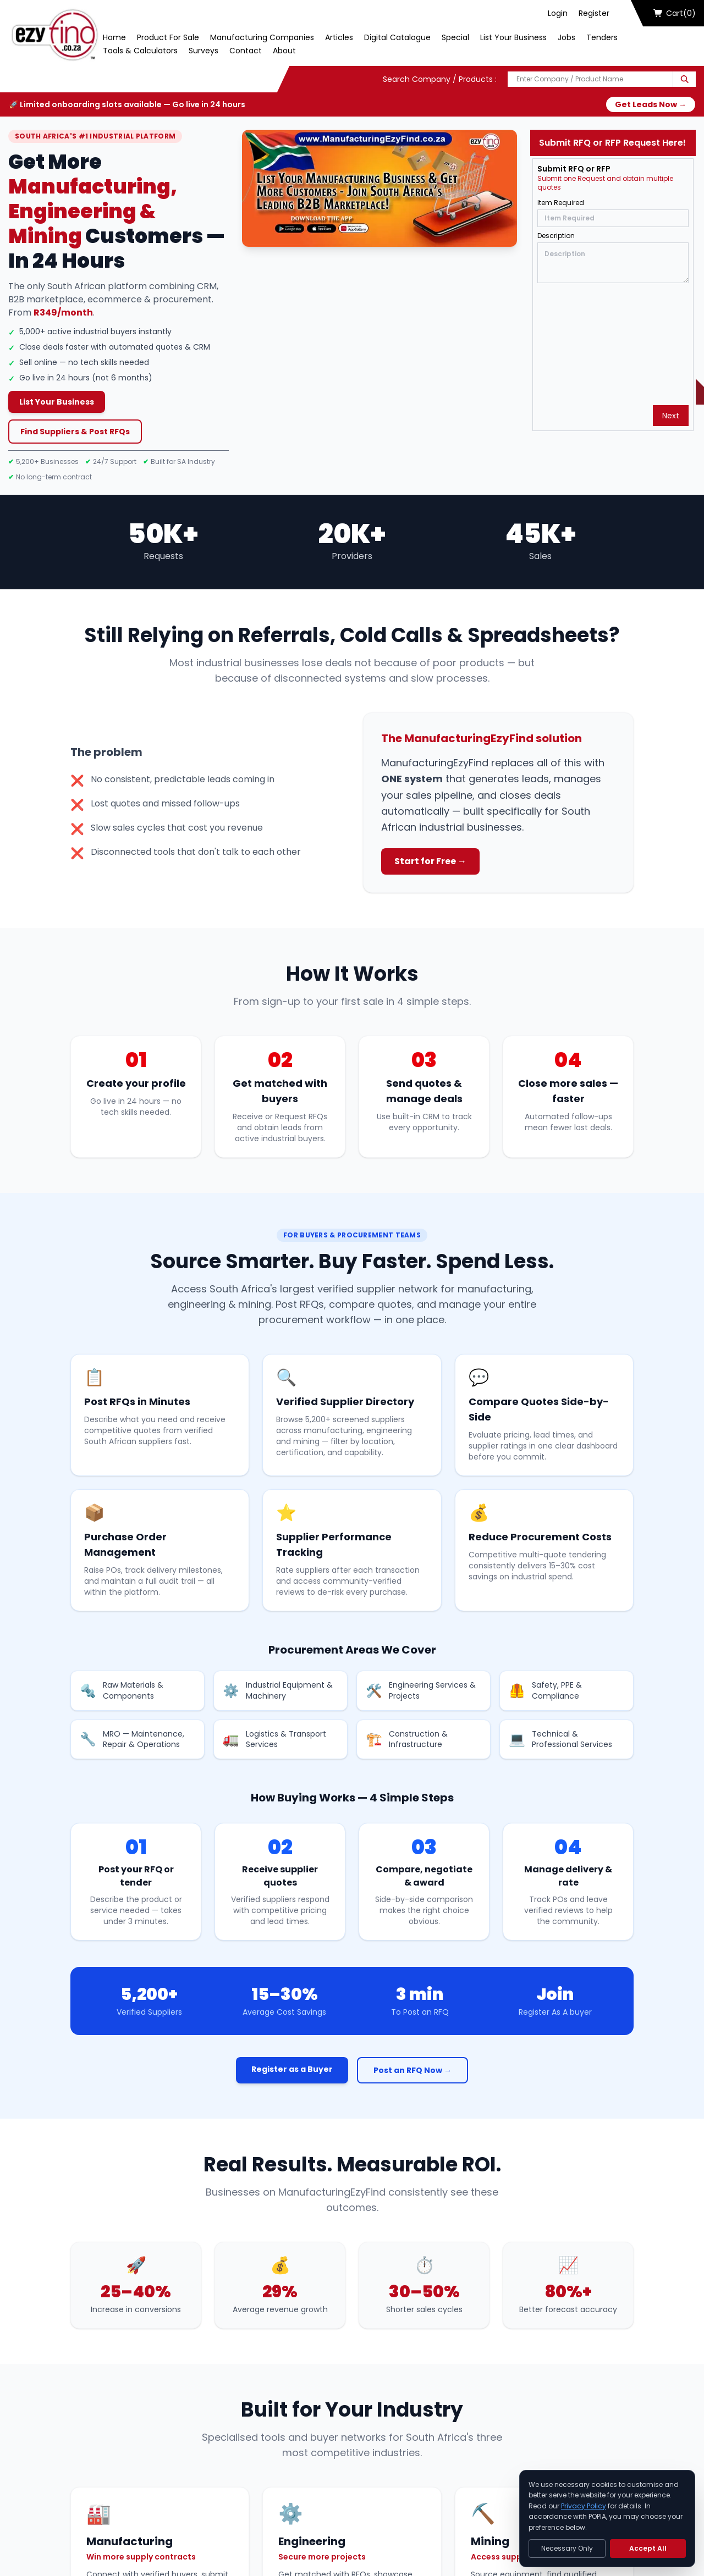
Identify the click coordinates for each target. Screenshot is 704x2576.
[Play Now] (380, 188)
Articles (339, 37)
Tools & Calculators (140, 50)
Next (670, 415)
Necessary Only (567, 2548)
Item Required (560, 202)
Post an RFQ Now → (412, 2070)
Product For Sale (168, 37)
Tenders (602, 37)
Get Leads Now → (650, 104)
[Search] (684, 79)
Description (556, 235)
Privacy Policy (583, 2506)
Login (558, 13)
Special (455, 37)
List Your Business (513, 37)
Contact (245, 50)
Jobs (566, 37)
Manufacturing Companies (262, 37)
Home (114, 37)
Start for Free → (430, 861)
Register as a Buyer (292, 2069)
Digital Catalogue (397, 37)
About (284, 50)
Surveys (203, 50)
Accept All (648, 2548)
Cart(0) (674, 13)
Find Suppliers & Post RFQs (75, 431)
